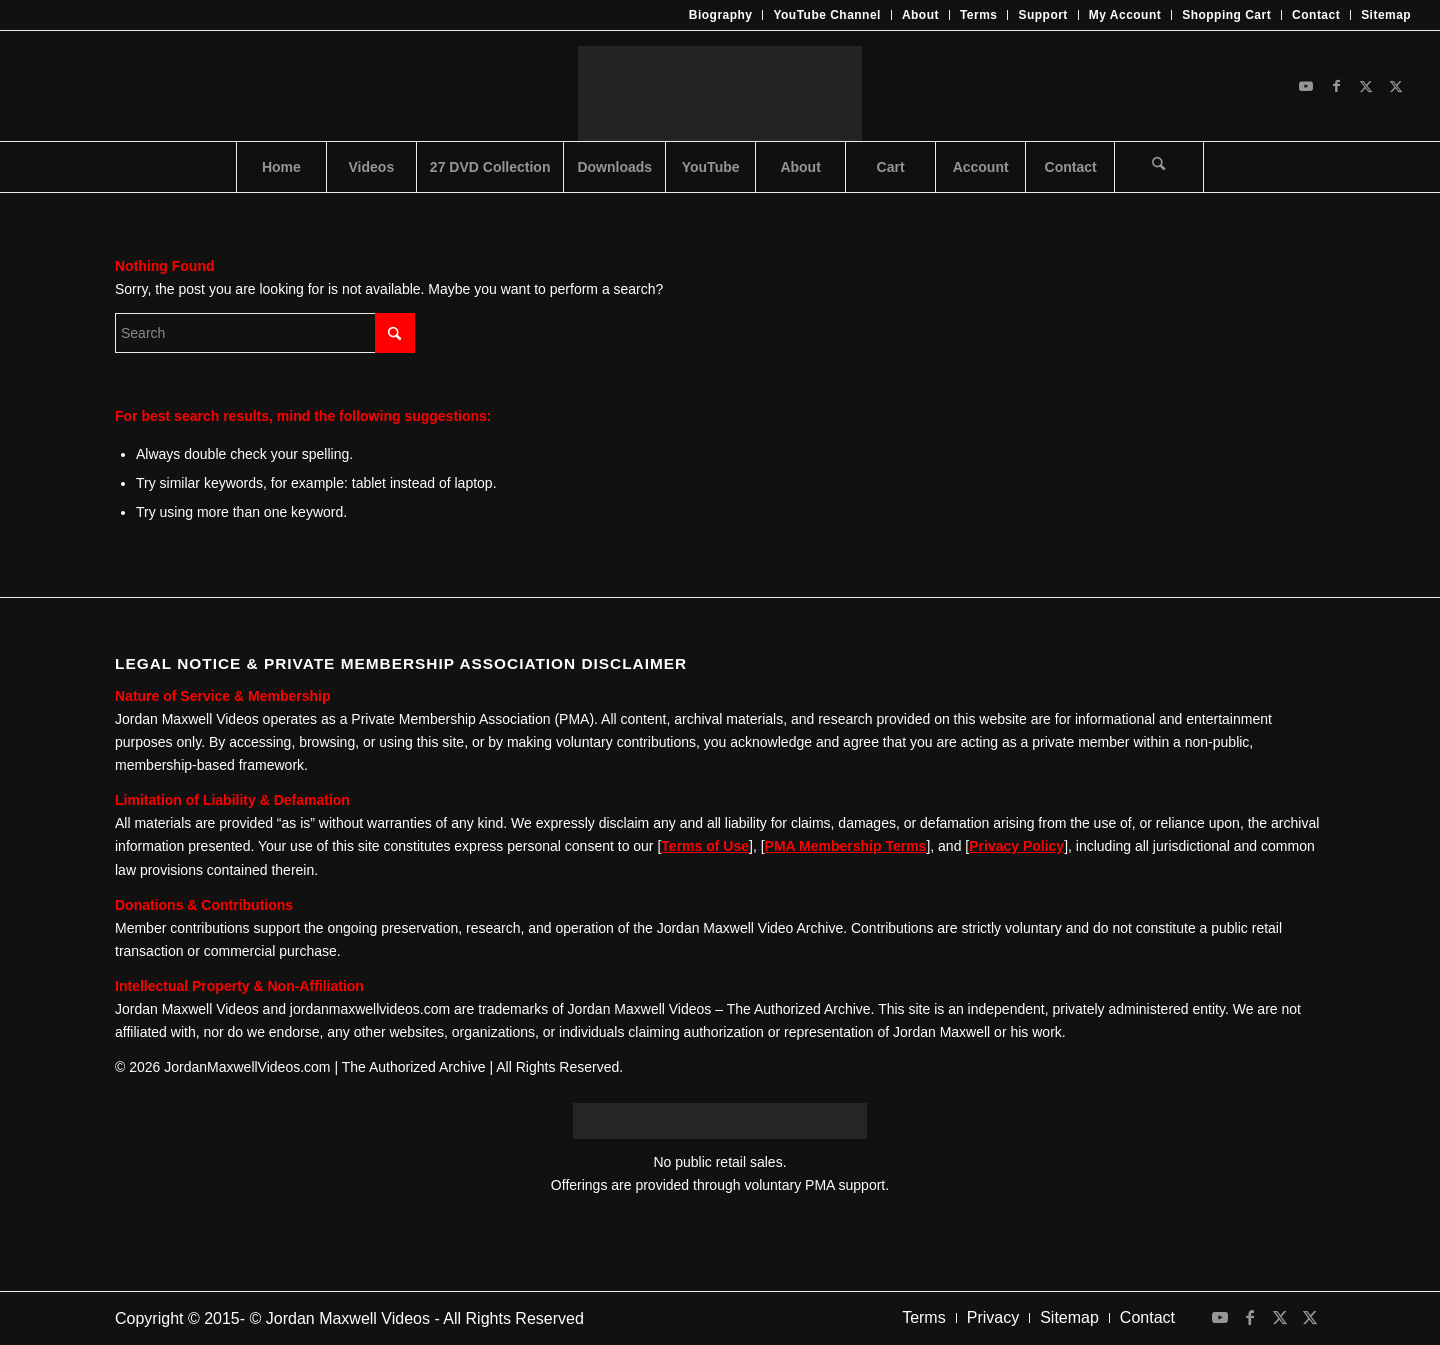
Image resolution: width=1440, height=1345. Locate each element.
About (920, 15)
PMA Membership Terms (846, 846)
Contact (1316, 15)
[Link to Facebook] (1336, 86)
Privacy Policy (1016, 846)
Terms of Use (705, 846)
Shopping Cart (1226, 15)
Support (1042, 15)
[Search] (1159, 167)
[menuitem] (721, 15)
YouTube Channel (826, 15)
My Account (1125, 15)
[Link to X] (1366, 86)
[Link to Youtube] (1306, 86)
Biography (721, 15)
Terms (979, 15)
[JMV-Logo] (719, 86)
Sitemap (1386, 15)
